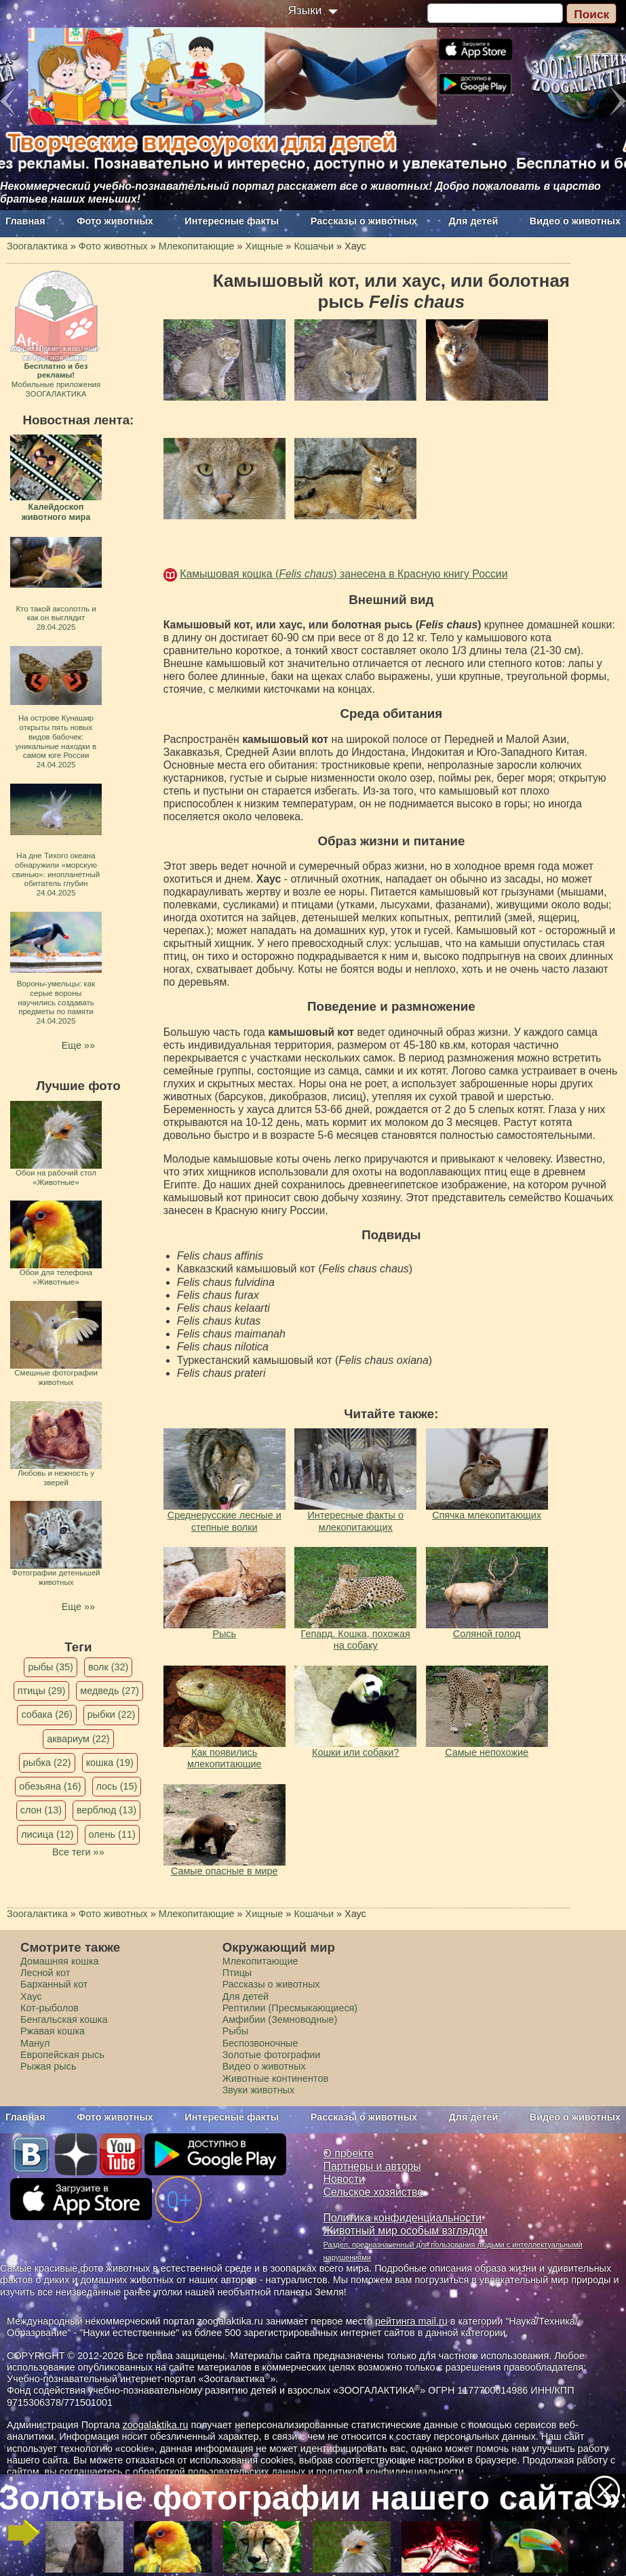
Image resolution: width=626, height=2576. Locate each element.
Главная (25, 221)
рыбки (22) (111, 1714)
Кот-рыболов (49, 2008)
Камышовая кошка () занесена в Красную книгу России (343, 574)
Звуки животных (258, 2090)
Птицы (237, 1972)
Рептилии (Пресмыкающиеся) (290, 2008)
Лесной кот (45, 1972)
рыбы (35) (50, 1667)
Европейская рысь (62, 2054)
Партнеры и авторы (372, 2166)
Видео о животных (575, 221)
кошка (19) (110, 1762)
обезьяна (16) (50, 1786)
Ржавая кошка (52, 2031)
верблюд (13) (106, 1810)
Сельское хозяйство (373, 2192)
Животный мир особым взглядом (406, 2230)
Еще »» (78, 1045)
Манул (35, 2043)
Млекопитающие (260, 1961)
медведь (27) (109, 1690)
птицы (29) (42, 1690)
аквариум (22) (78, 1738)
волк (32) (108, 1667)
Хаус (31, 1996)
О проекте (349, 2153)
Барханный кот (53, 1984)
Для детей (473, 221)
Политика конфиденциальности (403, 2217)
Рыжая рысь (48, 2066)
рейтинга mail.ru (411, 2321)
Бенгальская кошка (63, 2019)
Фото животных (115, 221)
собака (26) (46, 1714)
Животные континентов (275, 2078)
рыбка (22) (47, 1762)
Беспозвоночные (260, 2043)
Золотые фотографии (271, 2054)
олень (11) (112, 1834)
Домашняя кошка (59, 1961)
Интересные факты (231, 221)
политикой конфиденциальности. (391, 2471)
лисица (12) (47, 1834)
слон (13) (41, 1810)
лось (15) (117, 1786)
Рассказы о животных (364, 221)
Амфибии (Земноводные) (280, 2019)
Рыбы (235, 2031)
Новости (344, 2179)
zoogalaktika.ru (156, 2424)
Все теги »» (78, 1852)
